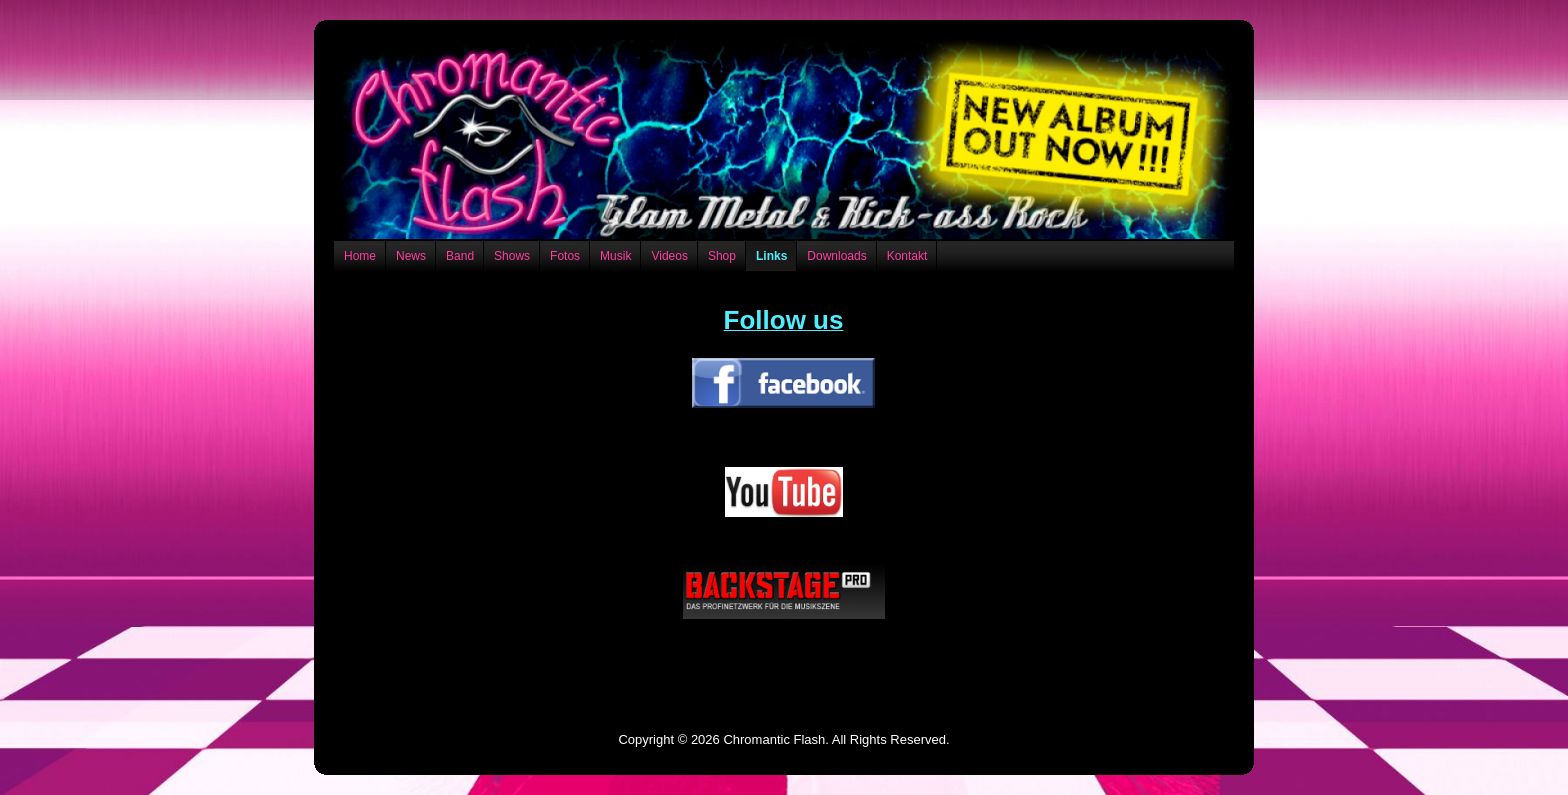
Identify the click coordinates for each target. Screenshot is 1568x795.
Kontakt (907, 256)
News (411, 256)
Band (460, 256)
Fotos (565, 256)
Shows (512, 256)
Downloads (836, 256)
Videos (669, 256)
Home (360, 256)
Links (771, 256)
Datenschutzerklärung (784, 681)
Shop (722, 256)
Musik (615, 256)
